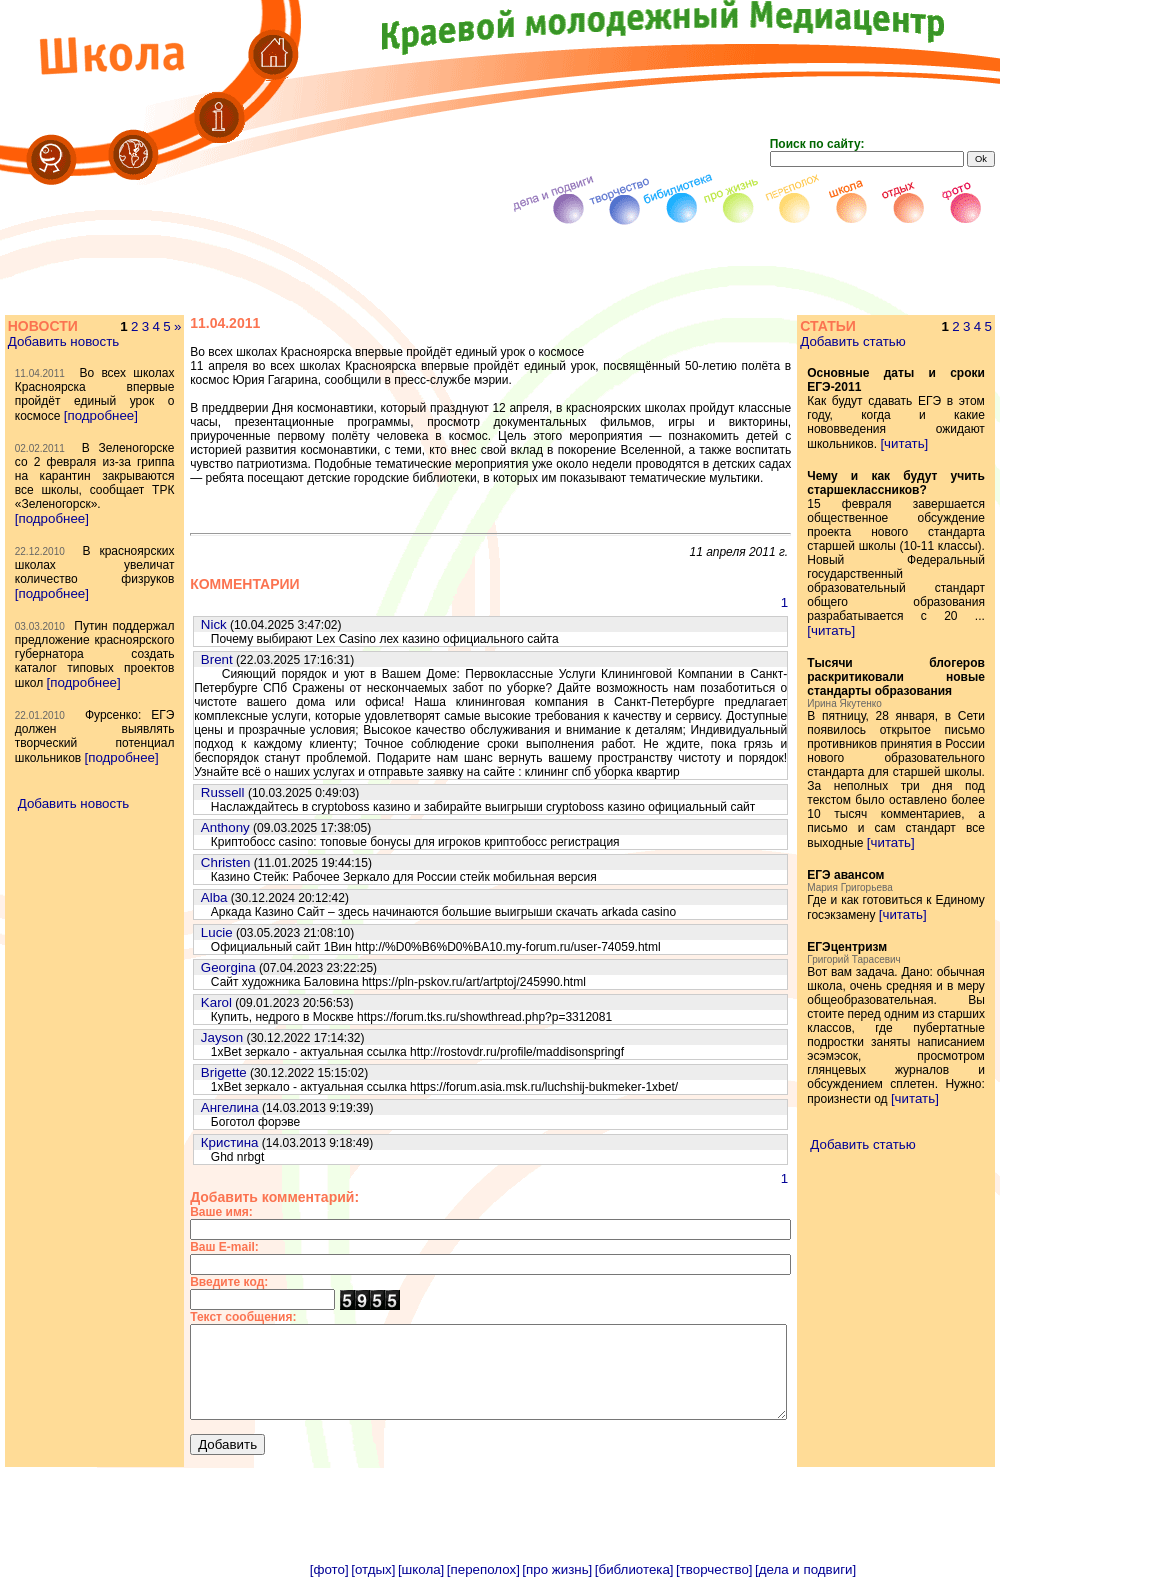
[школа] (421, 1587)
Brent (177, 659)
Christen (186, 862)
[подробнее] (51, 443)
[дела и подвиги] (805, 1587)
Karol (176, 1002)
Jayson (182, 1037)
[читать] (932, 443)
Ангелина (190, 1107)
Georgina (188, 967)
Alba (174, 897)
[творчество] (714, 1587)
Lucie (177, 932)
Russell (183, 792)
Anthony (185, 827)
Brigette (184, 1072)
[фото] (329, 1587)
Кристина (190, 1142)
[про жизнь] (557, 1587)
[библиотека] (634, 1587)
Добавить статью (880, 341)
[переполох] (483, 1587)
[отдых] (373, 1587)
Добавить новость (62, 341)
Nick (174, 624)
